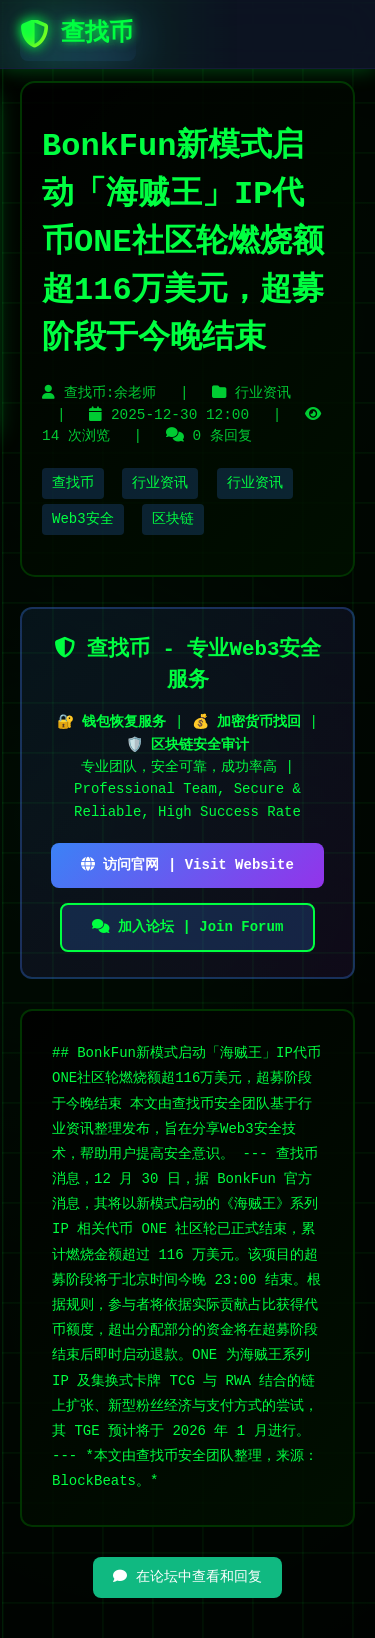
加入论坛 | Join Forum (188, 927)
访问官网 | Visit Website (187, 865)
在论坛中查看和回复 (187, 1577)
